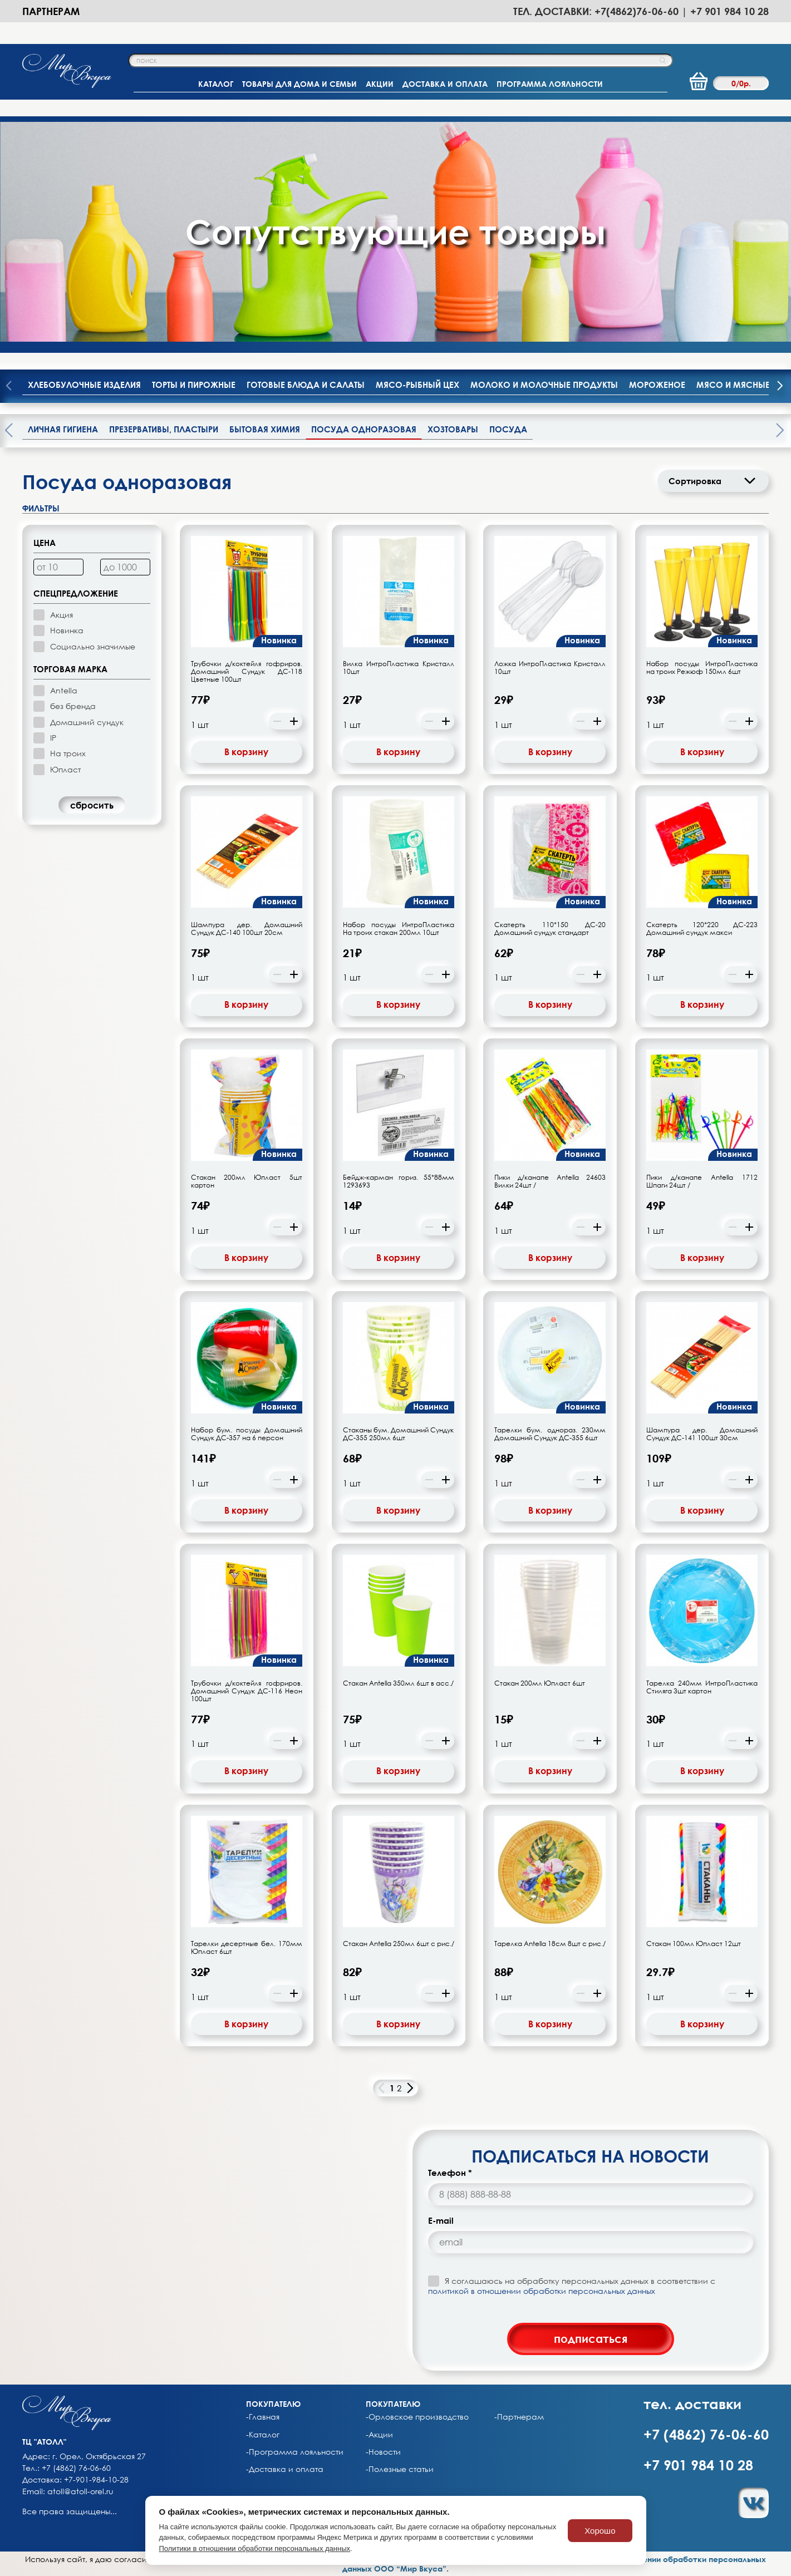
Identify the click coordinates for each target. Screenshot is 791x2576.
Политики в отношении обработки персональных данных (255, 2548)
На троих (68, 753)
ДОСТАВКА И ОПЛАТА (445, 83)
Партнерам (51, 11)
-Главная (262, 2416)
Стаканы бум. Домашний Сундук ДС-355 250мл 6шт (398, 1434)
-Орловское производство (417, 2416)
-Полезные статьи (400, 2469)
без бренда (73, 706)
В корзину (246, 751)
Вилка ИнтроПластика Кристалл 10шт (398, 668)
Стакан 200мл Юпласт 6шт (539, 1683)
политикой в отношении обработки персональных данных (541, 2291)
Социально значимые (92, 646)
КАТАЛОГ (215, 83)
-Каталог (262, 2434)
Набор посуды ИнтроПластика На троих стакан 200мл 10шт (398, 929)
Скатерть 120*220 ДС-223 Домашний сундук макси (702, 929)
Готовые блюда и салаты (306, 385)
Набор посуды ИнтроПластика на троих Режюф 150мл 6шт (702, 668)
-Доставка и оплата (284, 2469)
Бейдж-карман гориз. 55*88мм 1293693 (398, 1181)
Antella (63, 690)
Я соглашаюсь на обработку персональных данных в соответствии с (571, 2286)
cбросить (92, 805)
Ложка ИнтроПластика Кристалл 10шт (550, 668)
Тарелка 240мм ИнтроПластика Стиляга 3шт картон (702, 1687)
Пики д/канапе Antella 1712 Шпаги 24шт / (702, 1181)
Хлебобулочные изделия (84, 385)
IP (53, 737)
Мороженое (657, 385)
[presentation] (780, 386)
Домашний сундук (87, 722)
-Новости (383, 2451)
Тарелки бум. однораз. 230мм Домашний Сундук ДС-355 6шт (550, 1434)
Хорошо (599, 2530)
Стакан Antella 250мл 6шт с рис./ (398, 1944)
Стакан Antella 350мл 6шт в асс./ (398, 1683)
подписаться (590, 2338)
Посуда (508, 429)
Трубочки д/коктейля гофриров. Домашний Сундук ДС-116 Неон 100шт (246, 1691)
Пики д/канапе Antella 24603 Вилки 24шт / (550, 1181)
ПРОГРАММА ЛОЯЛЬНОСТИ (550, 83)
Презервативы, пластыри (163, 429)
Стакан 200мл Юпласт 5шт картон (246, 1181)
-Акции (379, 2434)
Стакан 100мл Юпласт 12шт (693, 1944)
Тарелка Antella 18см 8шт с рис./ (550, 1944)
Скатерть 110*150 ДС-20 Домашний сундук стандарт (550, 929)
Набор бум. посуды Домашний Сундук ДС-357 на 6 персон (246, 1434)
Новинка (66, 630)
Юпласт (65, 769)
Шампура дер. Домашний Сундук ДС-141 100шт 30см (702, 1434)
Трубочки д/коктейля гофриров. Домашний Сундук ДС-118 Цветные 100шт (246, 671)
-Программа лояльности (294, 2451)
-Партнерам (519, 2416)
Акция (61, 614)
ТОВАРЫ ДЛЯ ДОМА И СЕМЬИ (299, 83)
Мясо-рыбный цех (417, 385)
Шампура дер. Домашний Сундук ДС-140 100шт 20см (246, 929)
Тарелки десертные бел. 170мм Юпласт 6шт (246, 1948)
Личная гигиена (63, 429)
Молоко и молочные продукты (544, 385)
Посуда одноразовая (363, 429)
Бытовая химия (264, 429)
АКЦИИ (380, 83)
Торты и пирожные (193, 385)
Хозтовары (453, 429)
